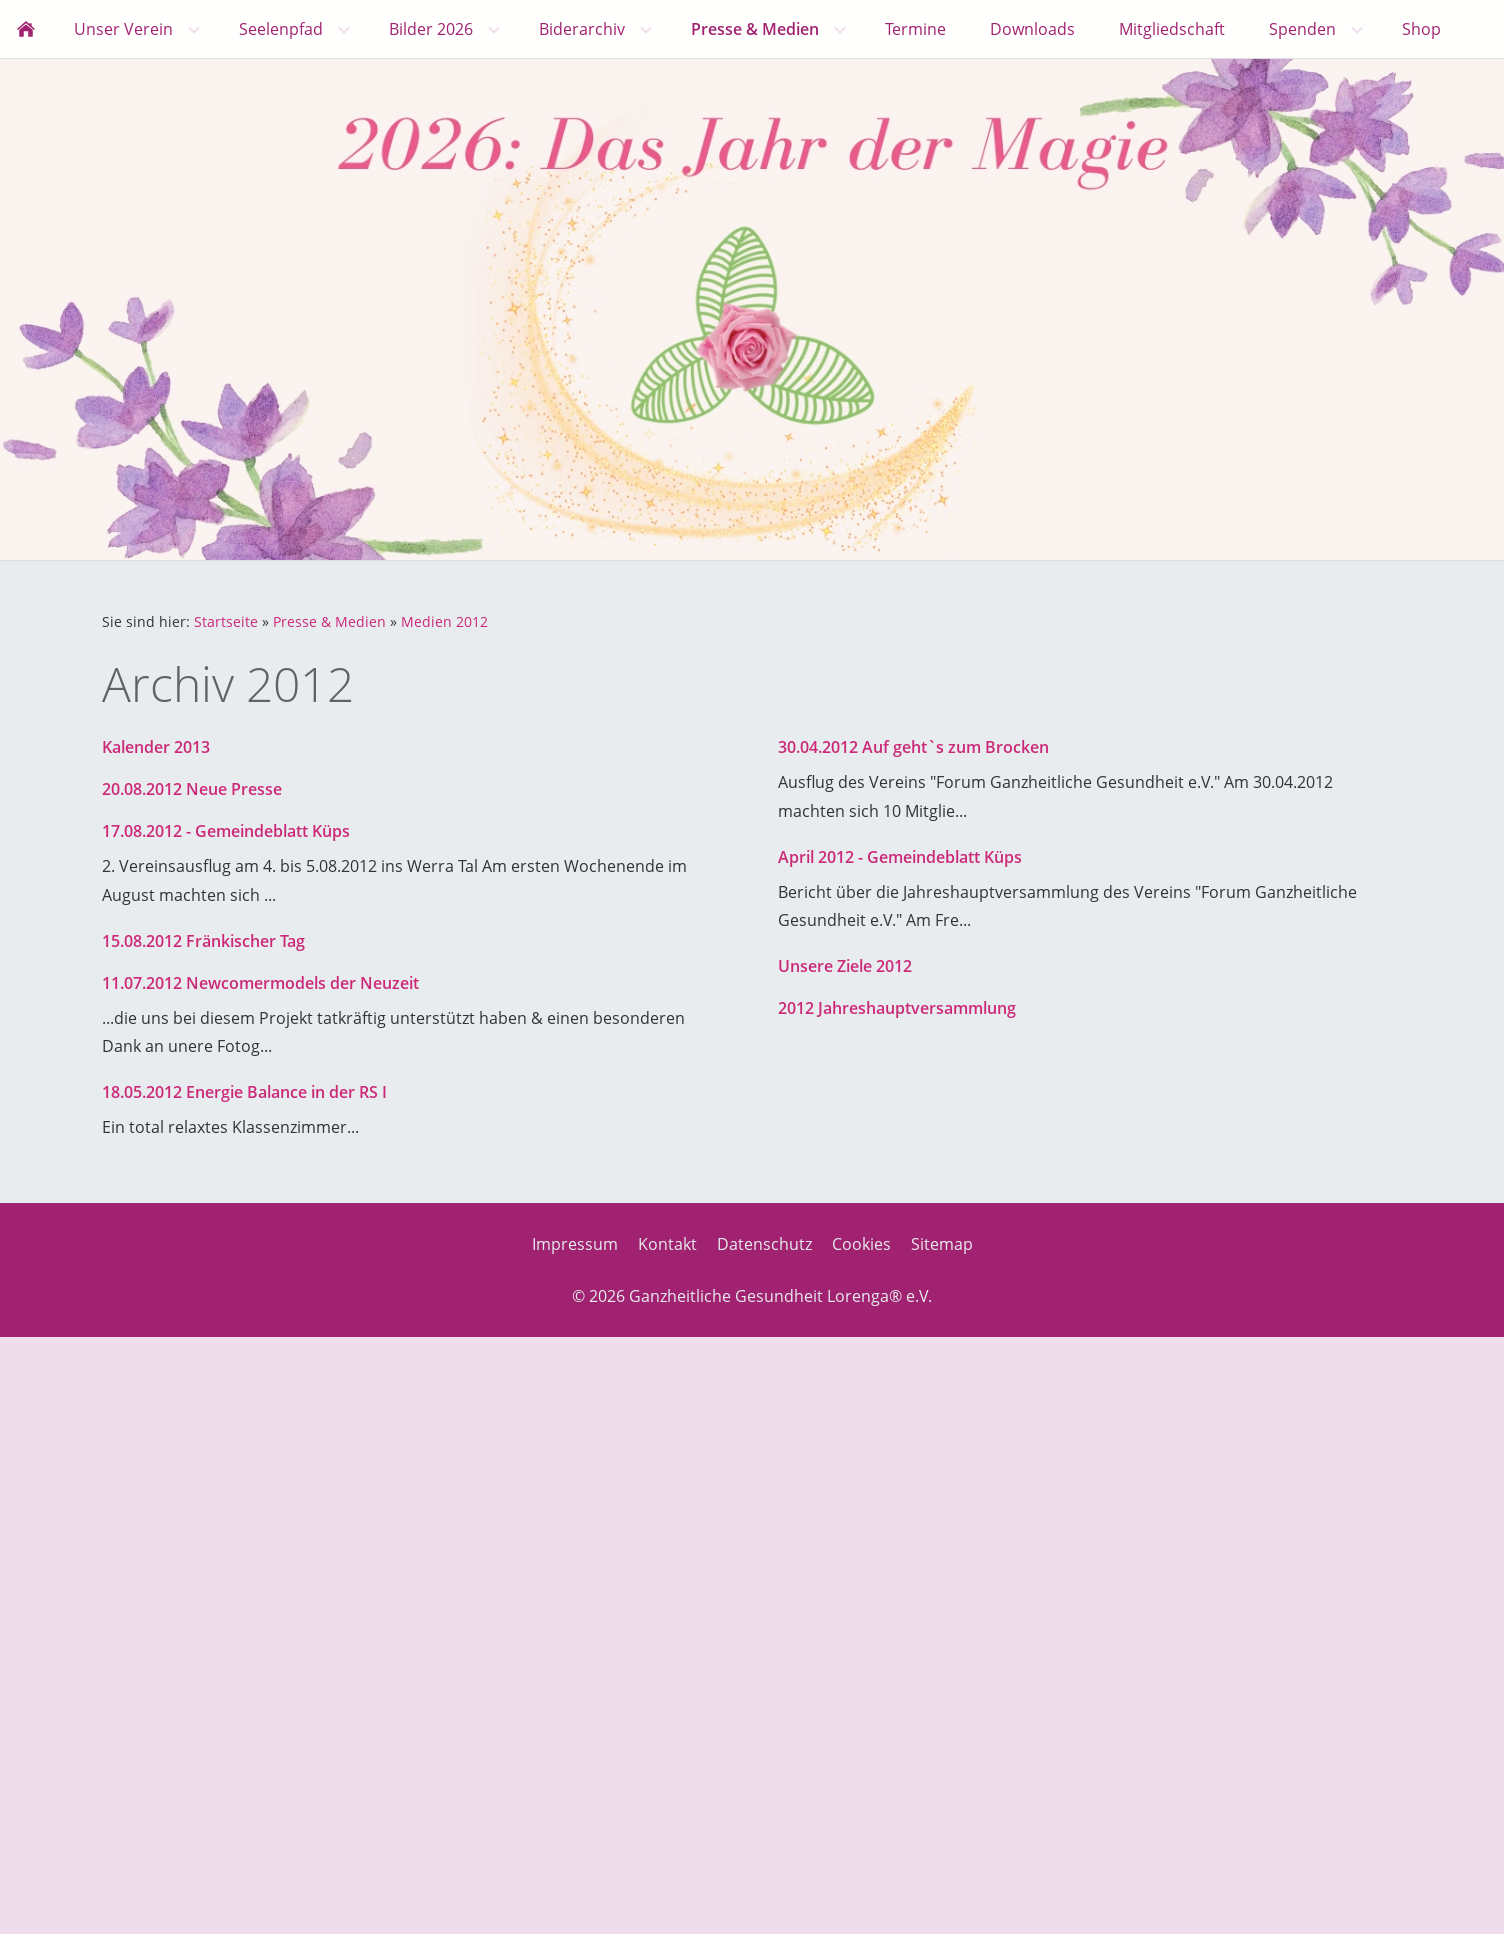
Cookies (861, 1244)
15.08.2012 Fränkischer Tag (203, 941)
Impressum (575, 1244)
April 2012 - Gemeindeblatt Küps (900, 857)
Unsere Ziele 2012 (845, 966)
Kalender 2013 (156, 747)
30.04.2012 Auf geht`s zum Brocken (913, 747)
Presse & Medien (329, 621)
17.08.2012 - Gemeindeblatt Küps (226, 831)
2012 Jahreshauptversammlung (897, 1008)
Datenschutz (764, 1244)
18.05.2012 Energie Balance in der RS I (244, 1092)
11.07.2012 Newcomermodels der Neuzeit (260, 983)
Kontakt (667, 1244)
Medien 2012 (444, 621)
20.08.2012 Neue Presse (192, 789)
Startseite (226, 621)
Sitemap (942, 1244)
